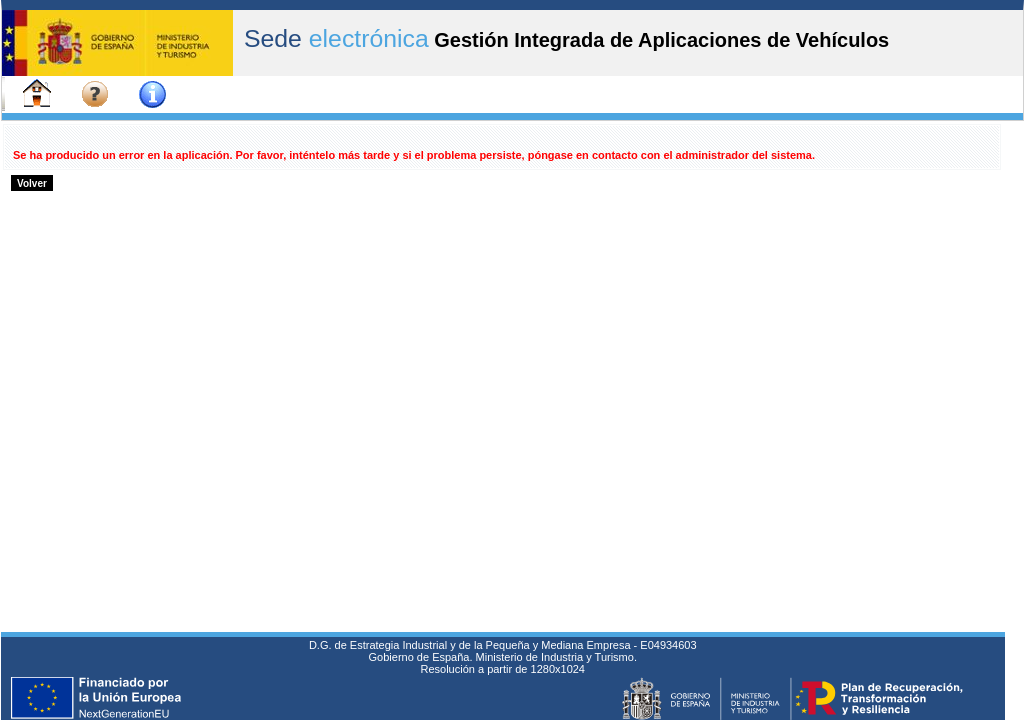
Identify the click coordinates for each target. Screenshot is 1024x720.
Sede (336, 38)
